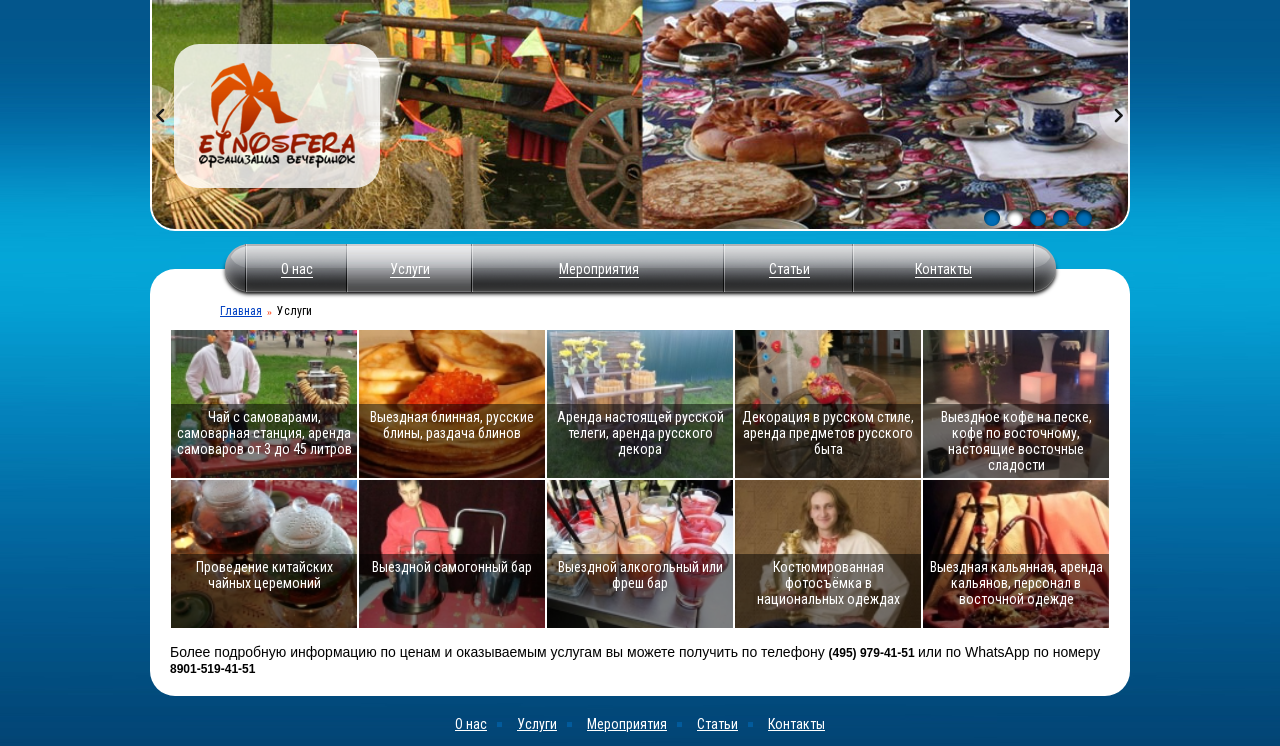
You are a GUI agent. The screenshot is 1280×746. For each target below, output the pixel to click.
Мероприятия (599, 269)
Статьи (789, 269)
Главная (241, 311)
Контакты (943, 269)
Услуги (410, 269)
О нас (297, 269)
